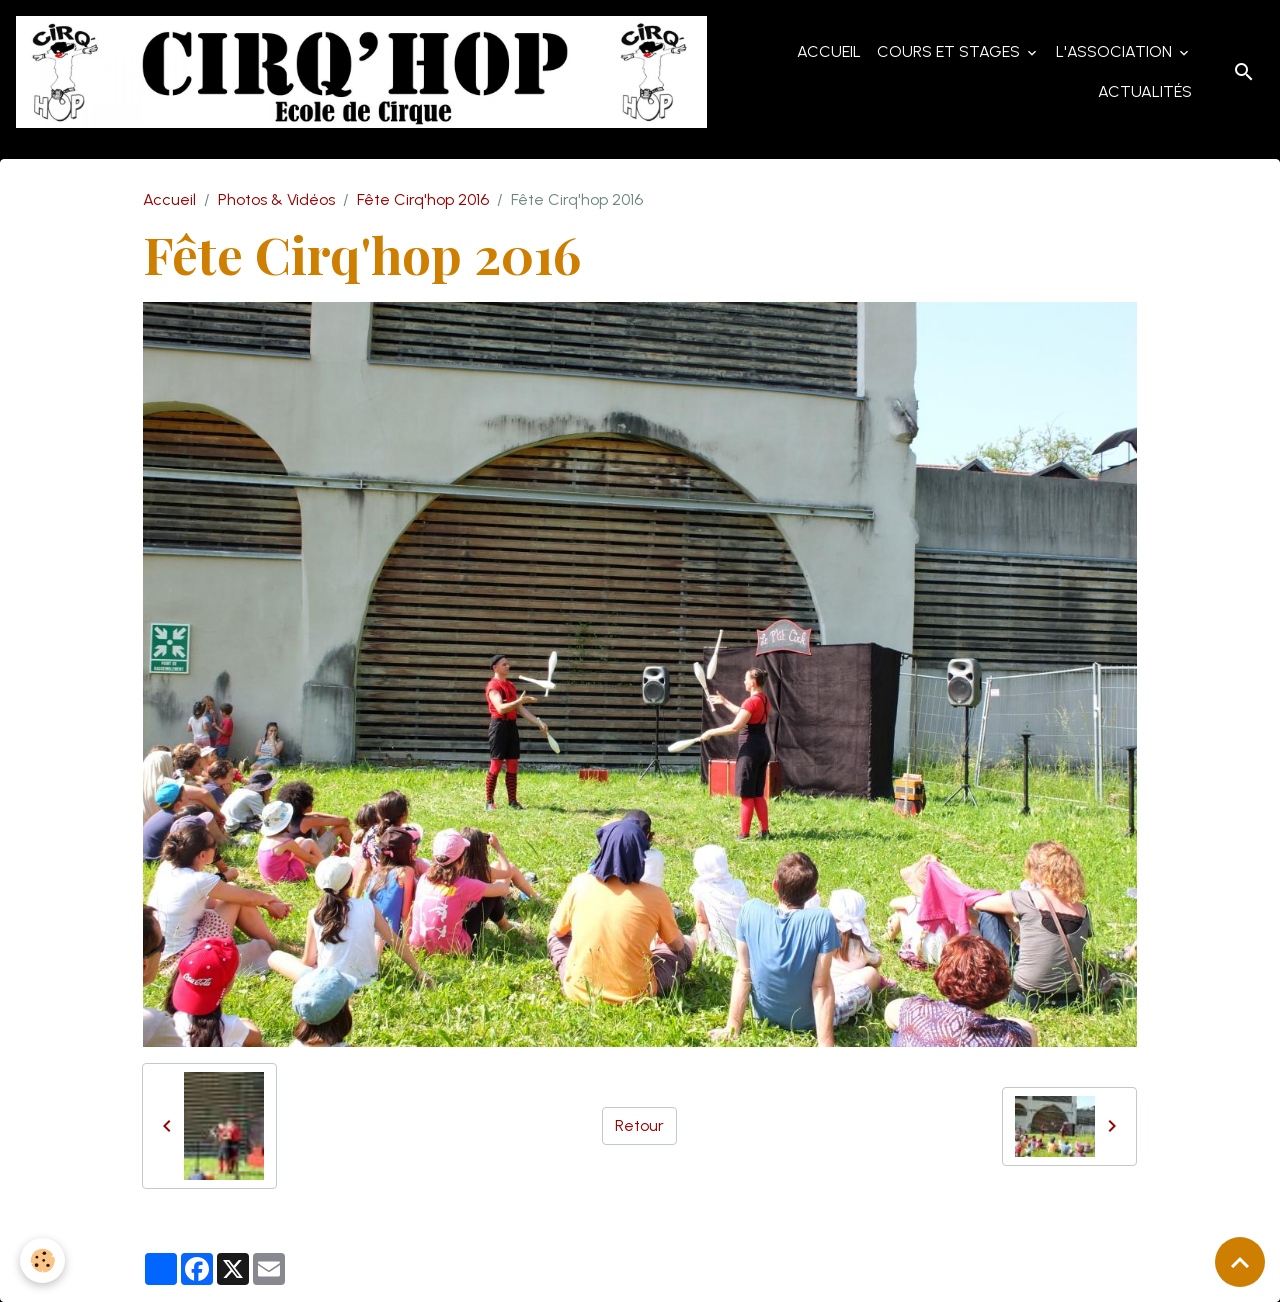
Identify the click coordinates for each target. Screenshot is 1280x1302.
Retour (639, 1125)
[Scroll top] (1240, 1262)
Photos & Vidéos (276, 199)
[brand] (361, 72)
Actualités (1145, 91)
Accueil (829, 51)
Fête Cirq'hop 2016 (423, 199)
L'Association (1116, 51)
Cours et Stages (950, 51)
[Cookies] (42, 1260)
